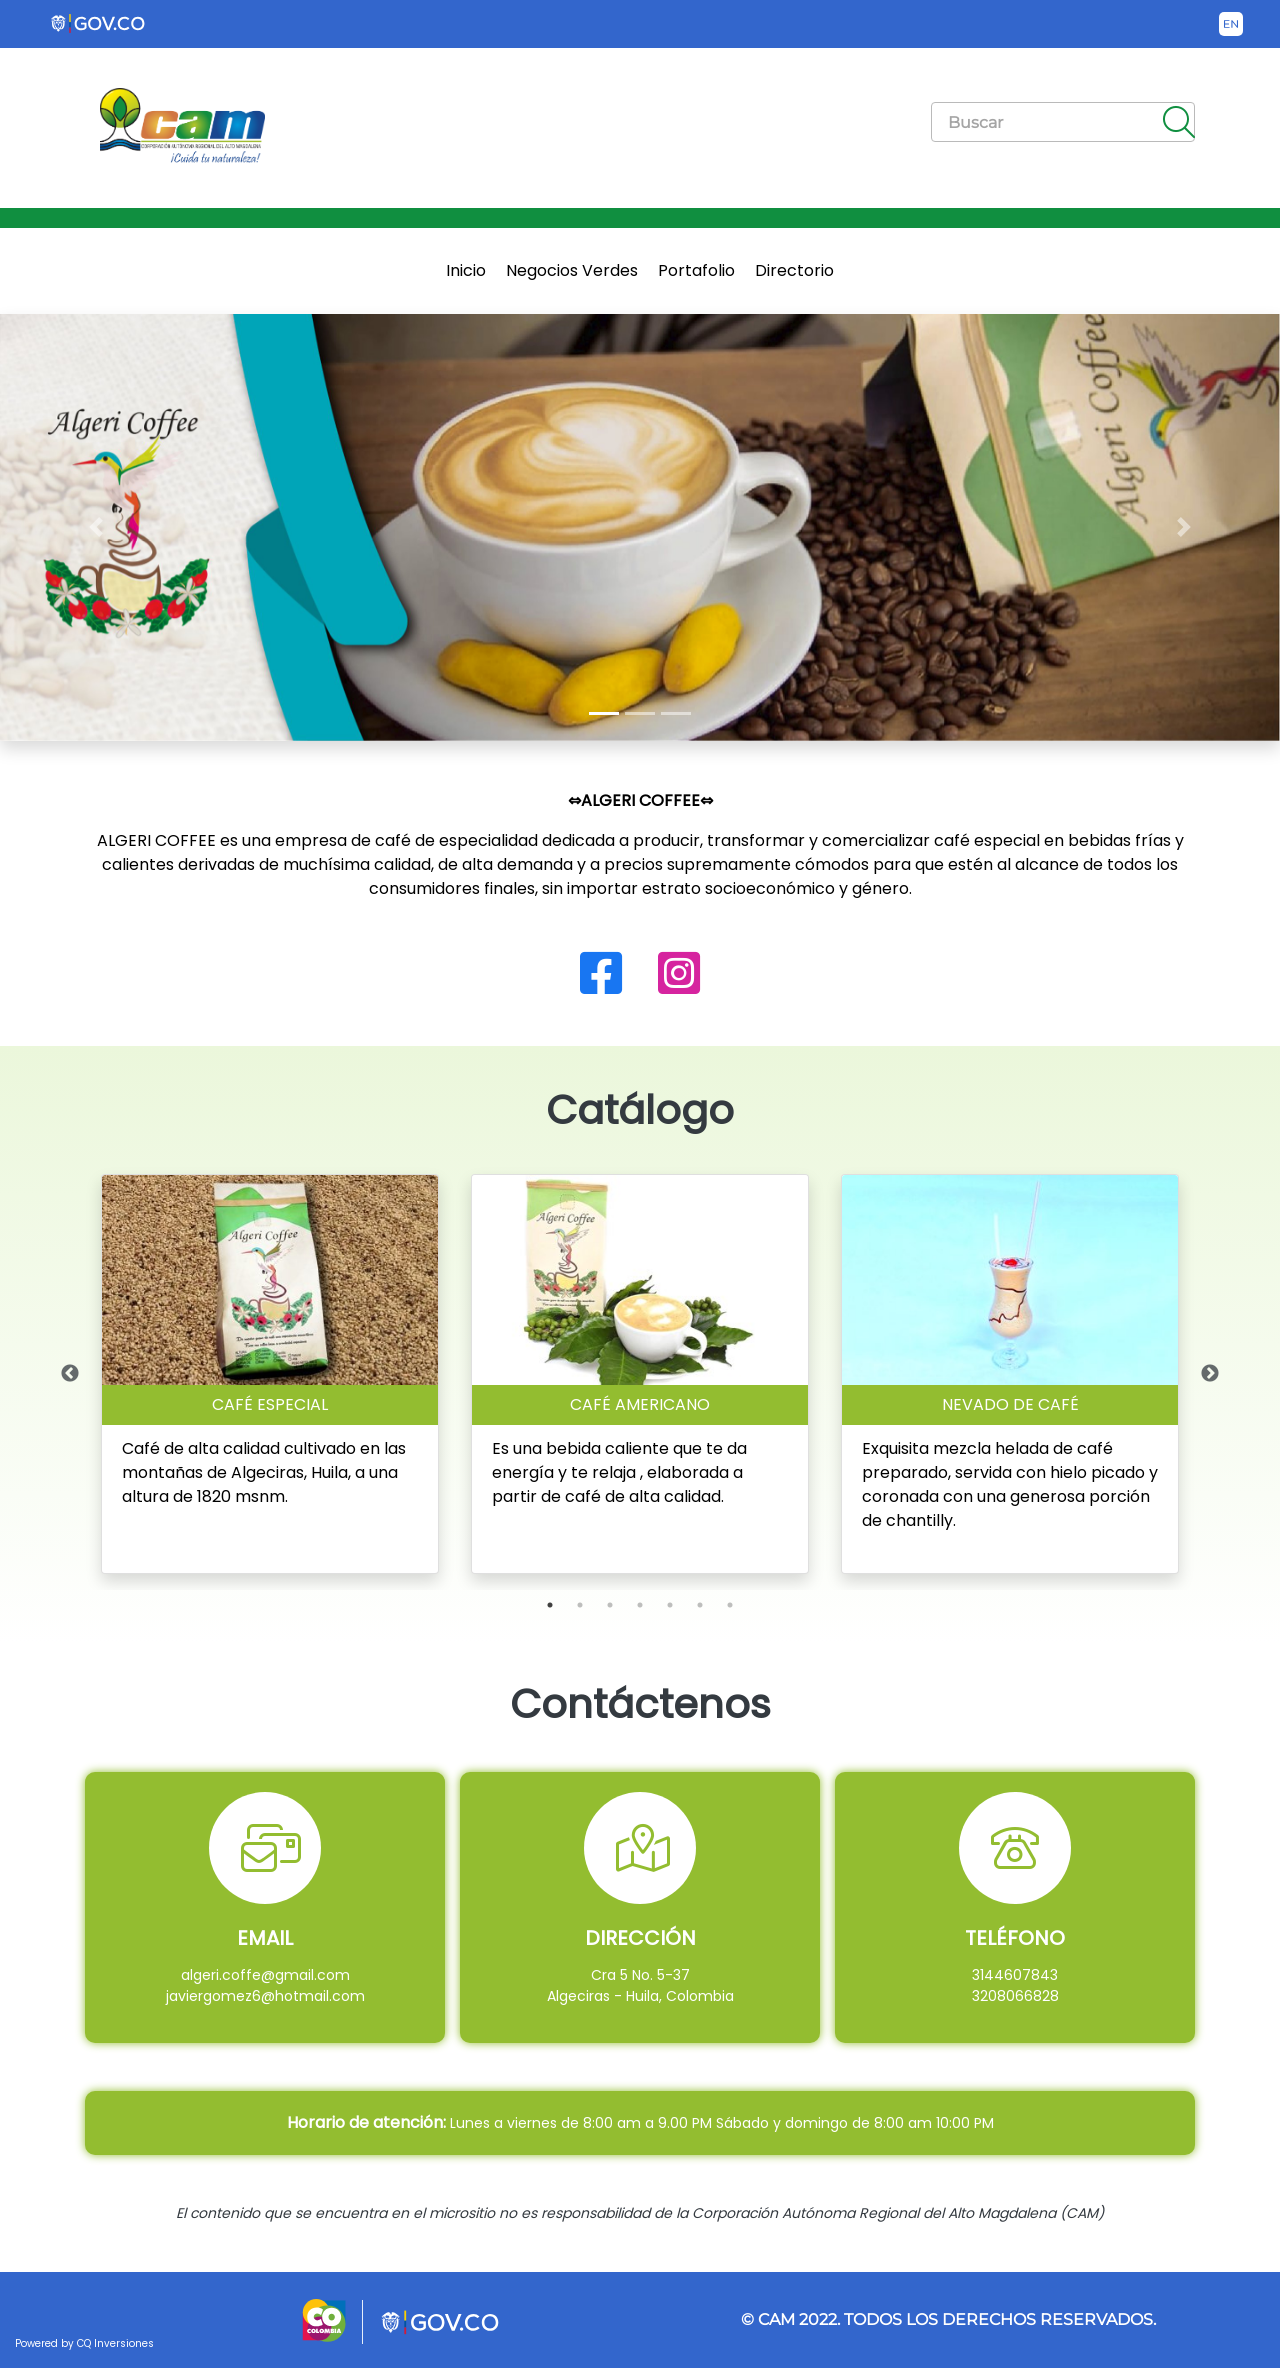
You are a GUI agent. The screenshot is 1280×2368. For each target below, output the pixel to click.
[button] (96, 527)
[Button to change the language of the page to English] (1231, 24)
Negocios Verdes (572, 270)
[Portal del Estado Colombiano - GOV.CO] (99, 24)
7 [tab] (730, 1605)
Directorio (794, 270)
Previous (70, 1374)
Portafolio (696, 270)
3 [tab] (610, 1605)
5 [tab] (670, 1605)
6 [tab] (700, 1605)
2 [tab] (580, 1605)
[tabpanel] (270, 1374)
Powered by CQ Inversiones (84, 2343)
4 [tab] (640, 1605)
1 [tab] (550, 1605)
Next (1210, 1374)
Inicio (466, 270)
